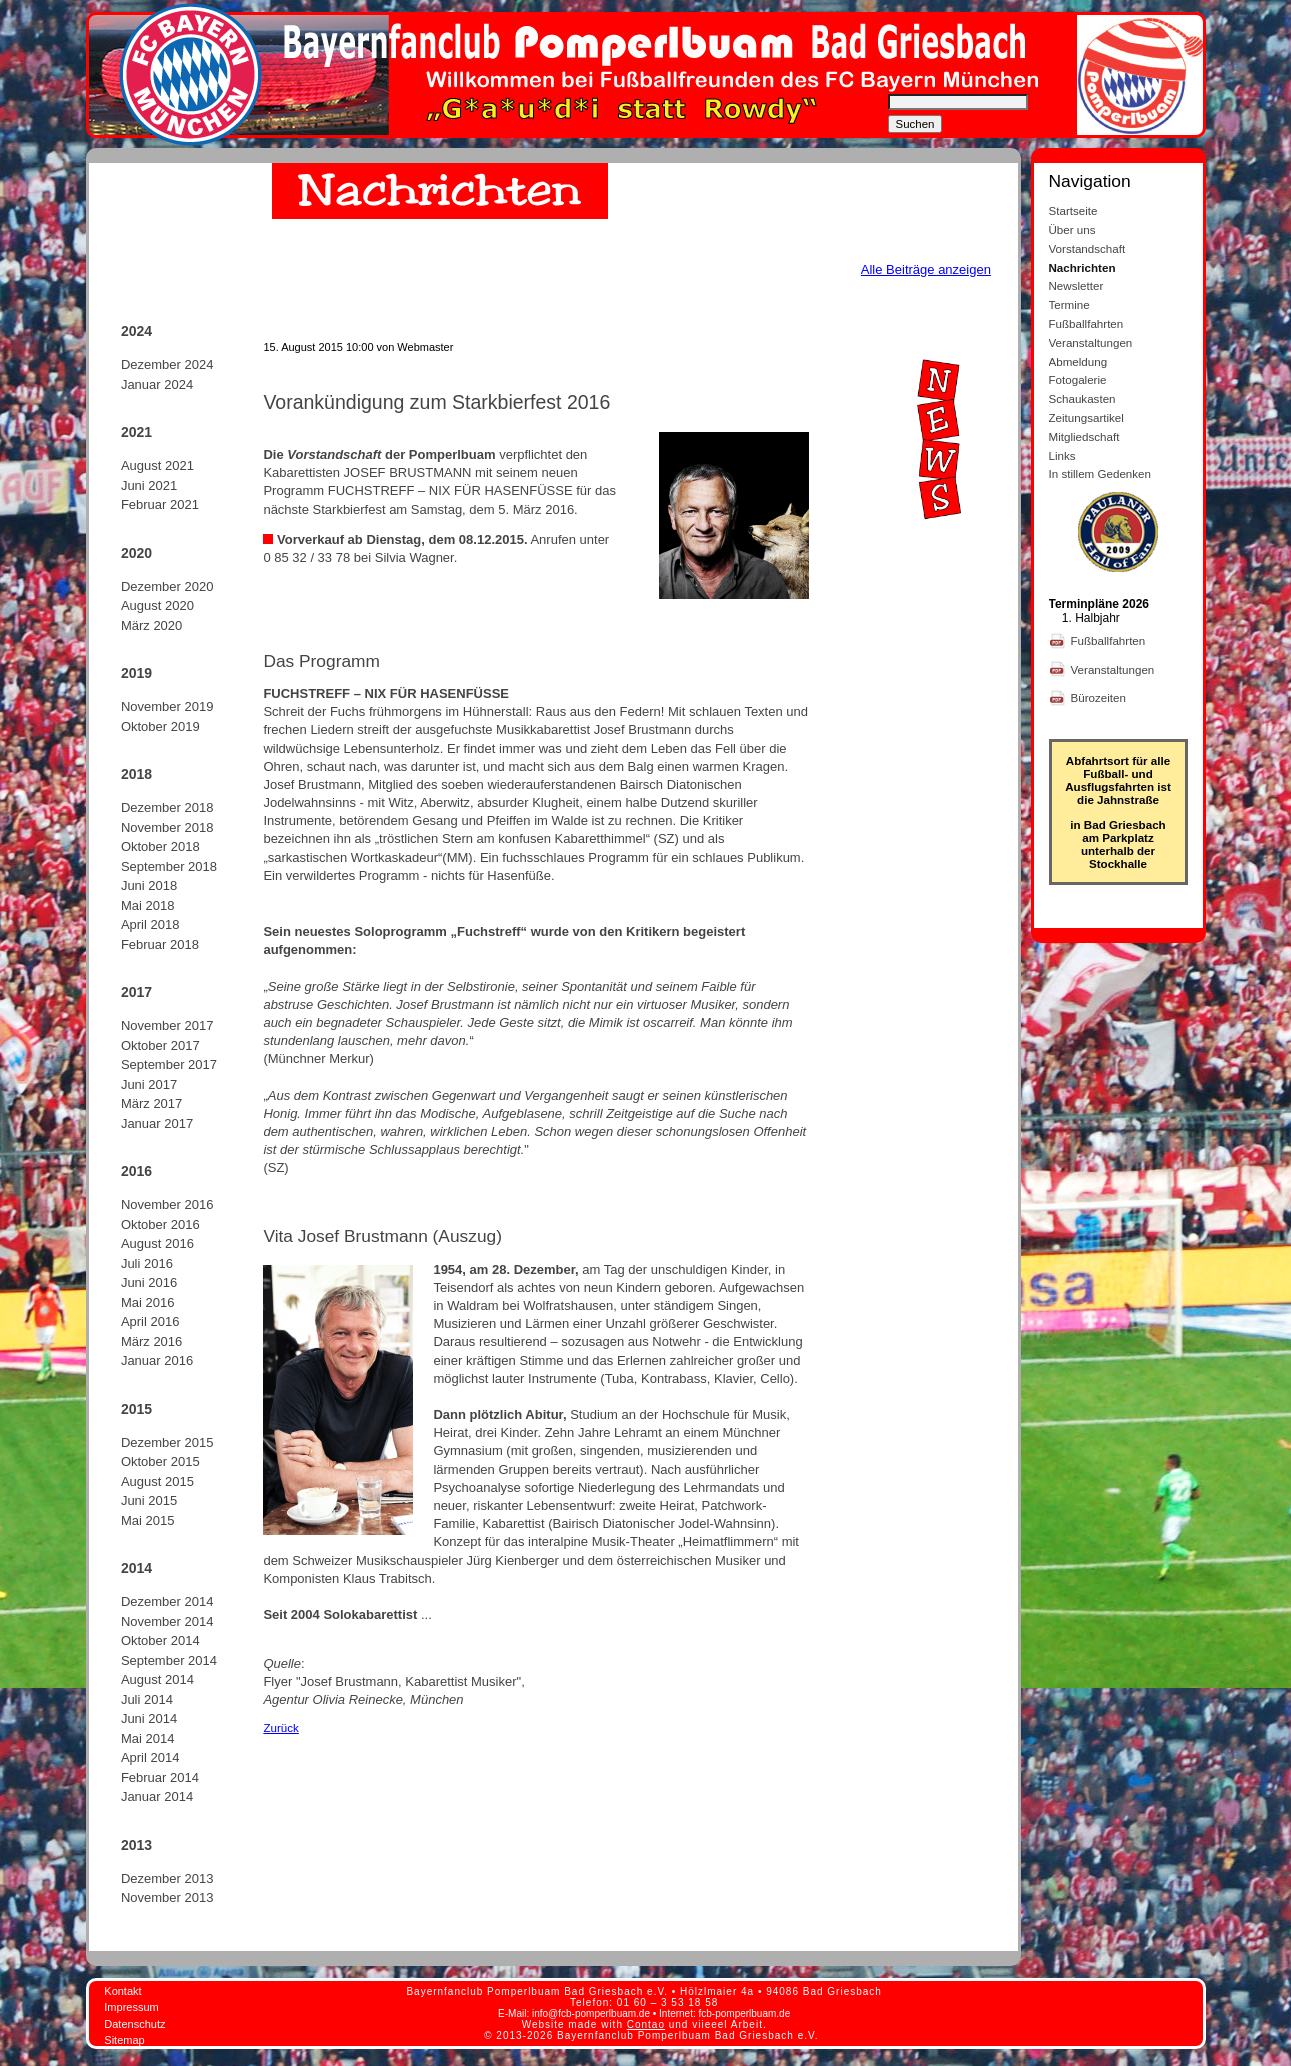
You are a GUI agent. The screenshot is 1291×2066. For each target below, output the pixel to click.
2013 (136, 1845)
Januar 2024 (157, 384)
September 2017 (169, 1064)
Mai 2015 (147, 1520)
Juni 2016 (149, 1282)
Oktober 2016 (160, 1224)
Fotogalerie (1078, 379)
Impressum (131, 2007)
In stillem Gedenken (1100, 473)
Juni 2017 (149, 1084)
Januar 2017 (157, 1123)
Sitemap (124, 2040)
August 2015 (157, 1481)
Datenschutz (134, 2024)
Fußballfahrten (1086, 323)
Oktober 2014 (160, 1640)
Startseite (1073, 210)
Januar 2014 (157, 1796)
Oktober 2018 (160, 846)
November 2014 (167, 1621)
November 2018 (167, 827)
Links (1062, 455)
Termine (1069, 304)
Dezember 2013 (167, 1878)
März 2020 (151, 625)
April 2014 (150, 1757)
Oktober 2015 (160, 1461)
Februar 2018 (160, 944)
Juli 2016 (147, 1263)
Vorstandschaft (1087, 248)
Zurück (280, 1727)
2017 (136, 992)
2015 (136, 1409)
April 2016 (150, 1321)
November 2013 (167, 1897)
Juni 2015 (149, 1500)
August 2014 (157, 1679)
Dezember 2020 (167, 586)
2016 (136, 1171)
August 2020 (157, 605)
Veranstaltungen (1091, 342)
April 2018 (150, 924)
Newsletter (1076, 285)
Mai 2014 (147, 1738)
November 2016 (167, 1204)
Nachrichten (1082, 267)
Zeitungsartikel (1086, 417)
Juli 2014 (147, 1699)
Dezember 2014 (167, 1601)
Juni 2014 (149, 1718)
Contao (646, 2024)
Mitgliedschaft (1084, 436)
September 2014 (169, 1660)
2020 (136, 553)
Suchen (915, 124)
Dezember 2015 (167, 1442)
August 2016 (157, 1243)
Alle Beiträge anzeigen (926, 269)
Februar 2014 (160, 1777)
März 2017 (151, 1103)
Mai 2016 (147, 1302)
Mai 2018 (147, 905)
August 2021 (157, 465)
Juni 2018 (149, 885)
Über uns (1072, 229)
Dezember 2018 (167, 807)
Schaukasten (1082, 398)
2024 (136, 331)
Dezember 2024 (167, 364)
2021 (136, 432)
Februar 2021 (160, 504)
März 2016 (151, 1341)
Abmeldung (1078, 361)
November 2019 (167, 706)
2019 (136, 673)
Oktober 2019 (160, 726)
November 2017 (167, 1025)
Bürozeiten (1100, 697)
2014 (136, 1568)
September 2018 (169, 866)
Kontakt (122, 1991)
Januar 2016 (157, 1360)
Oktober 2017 (160, 1045)
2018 (136, 774)
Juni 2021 (149, 485)
